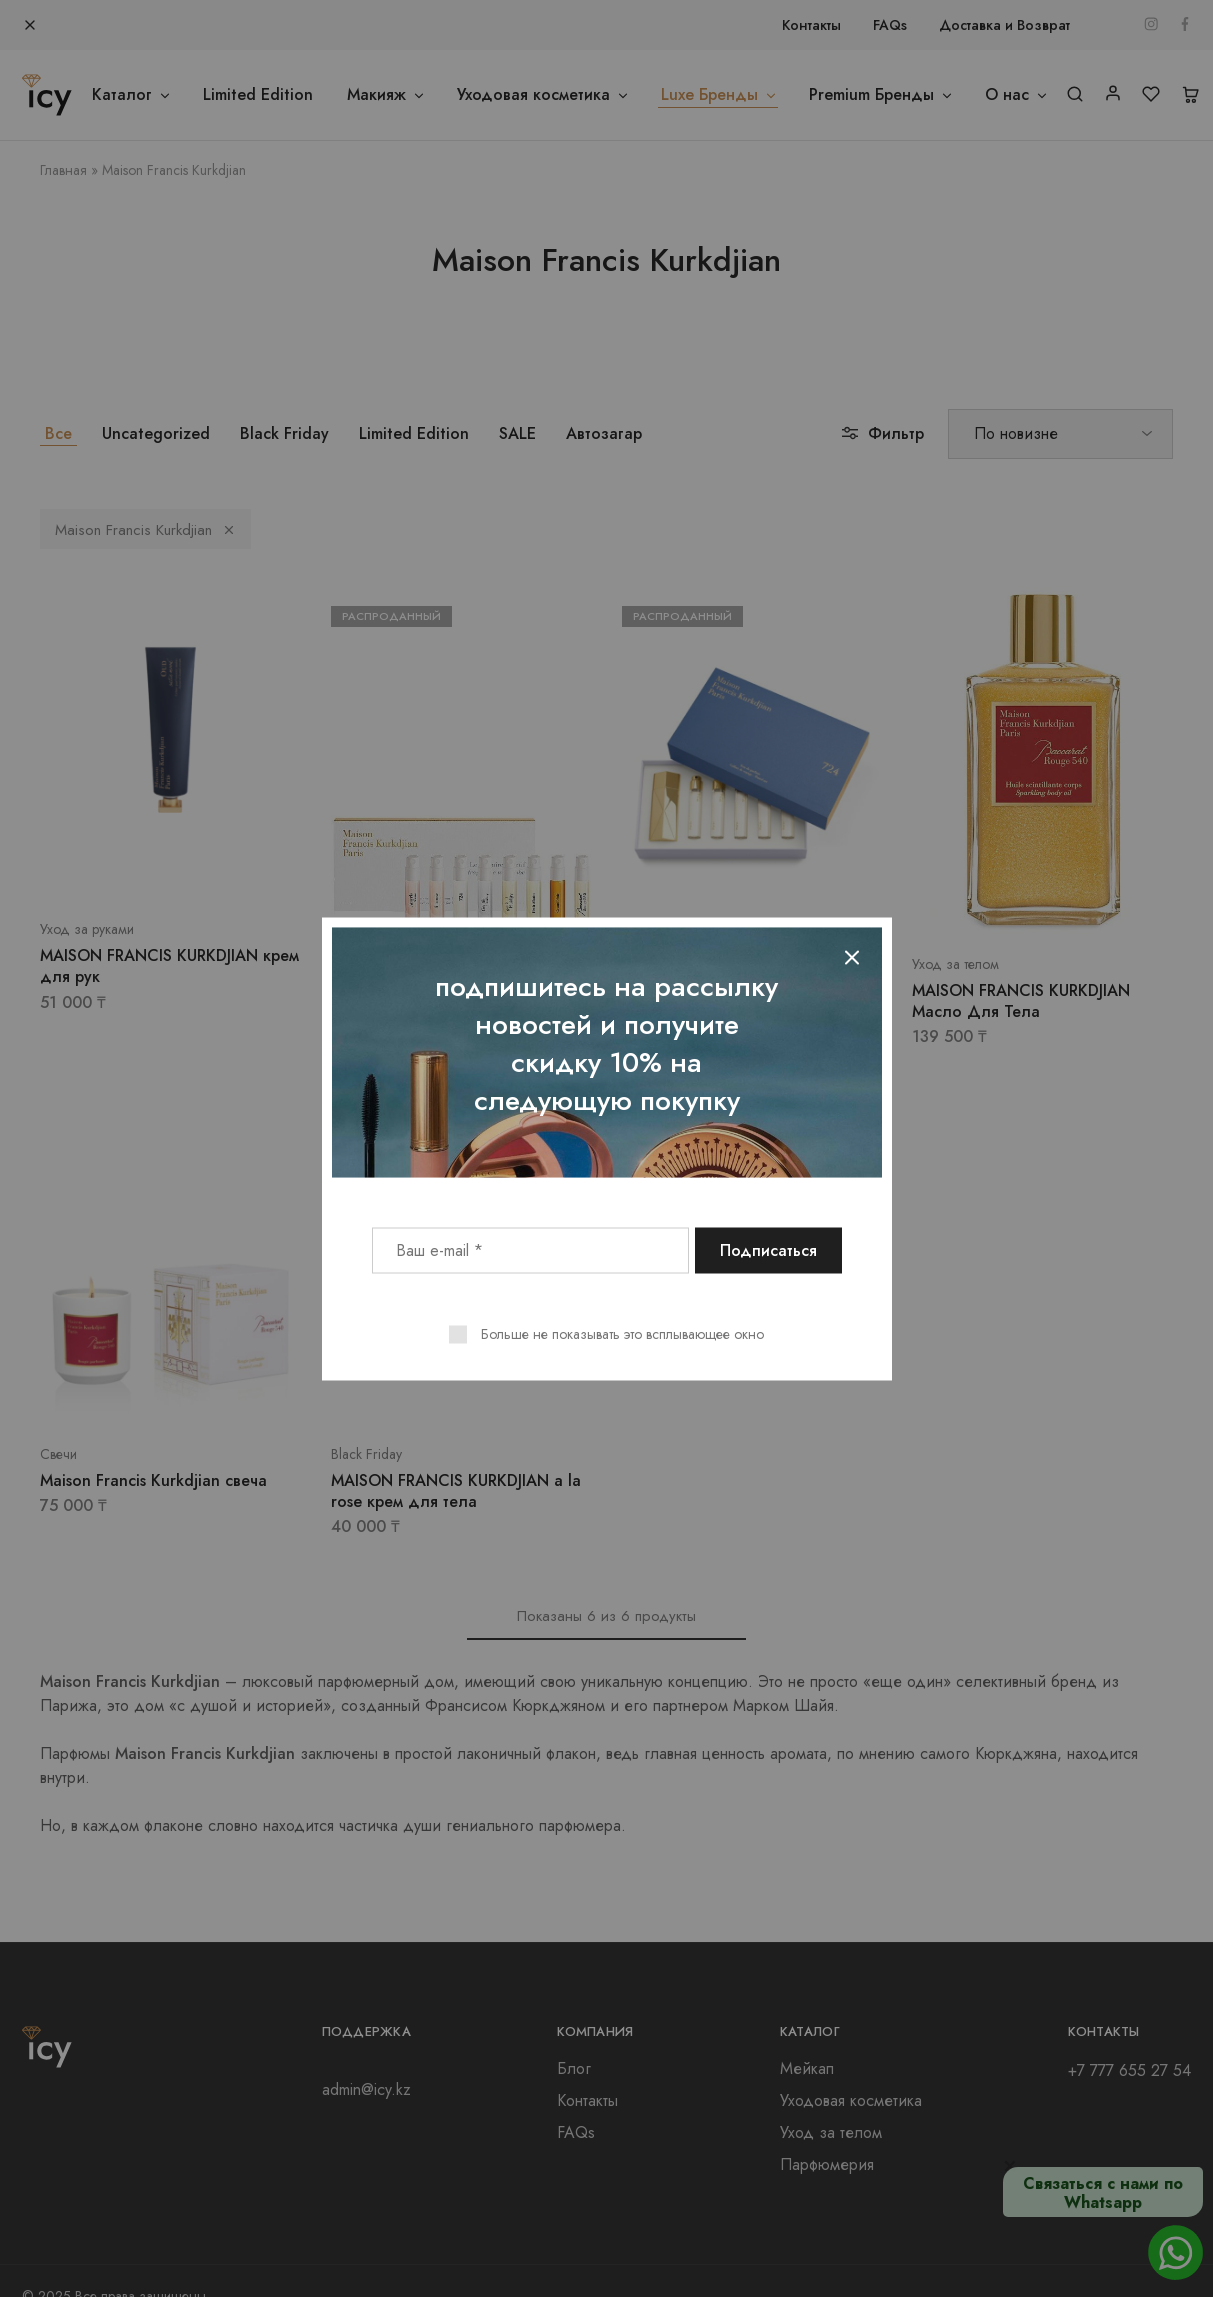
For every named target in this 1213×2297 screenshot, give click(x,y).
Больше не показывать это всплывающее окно (622, 1333)
